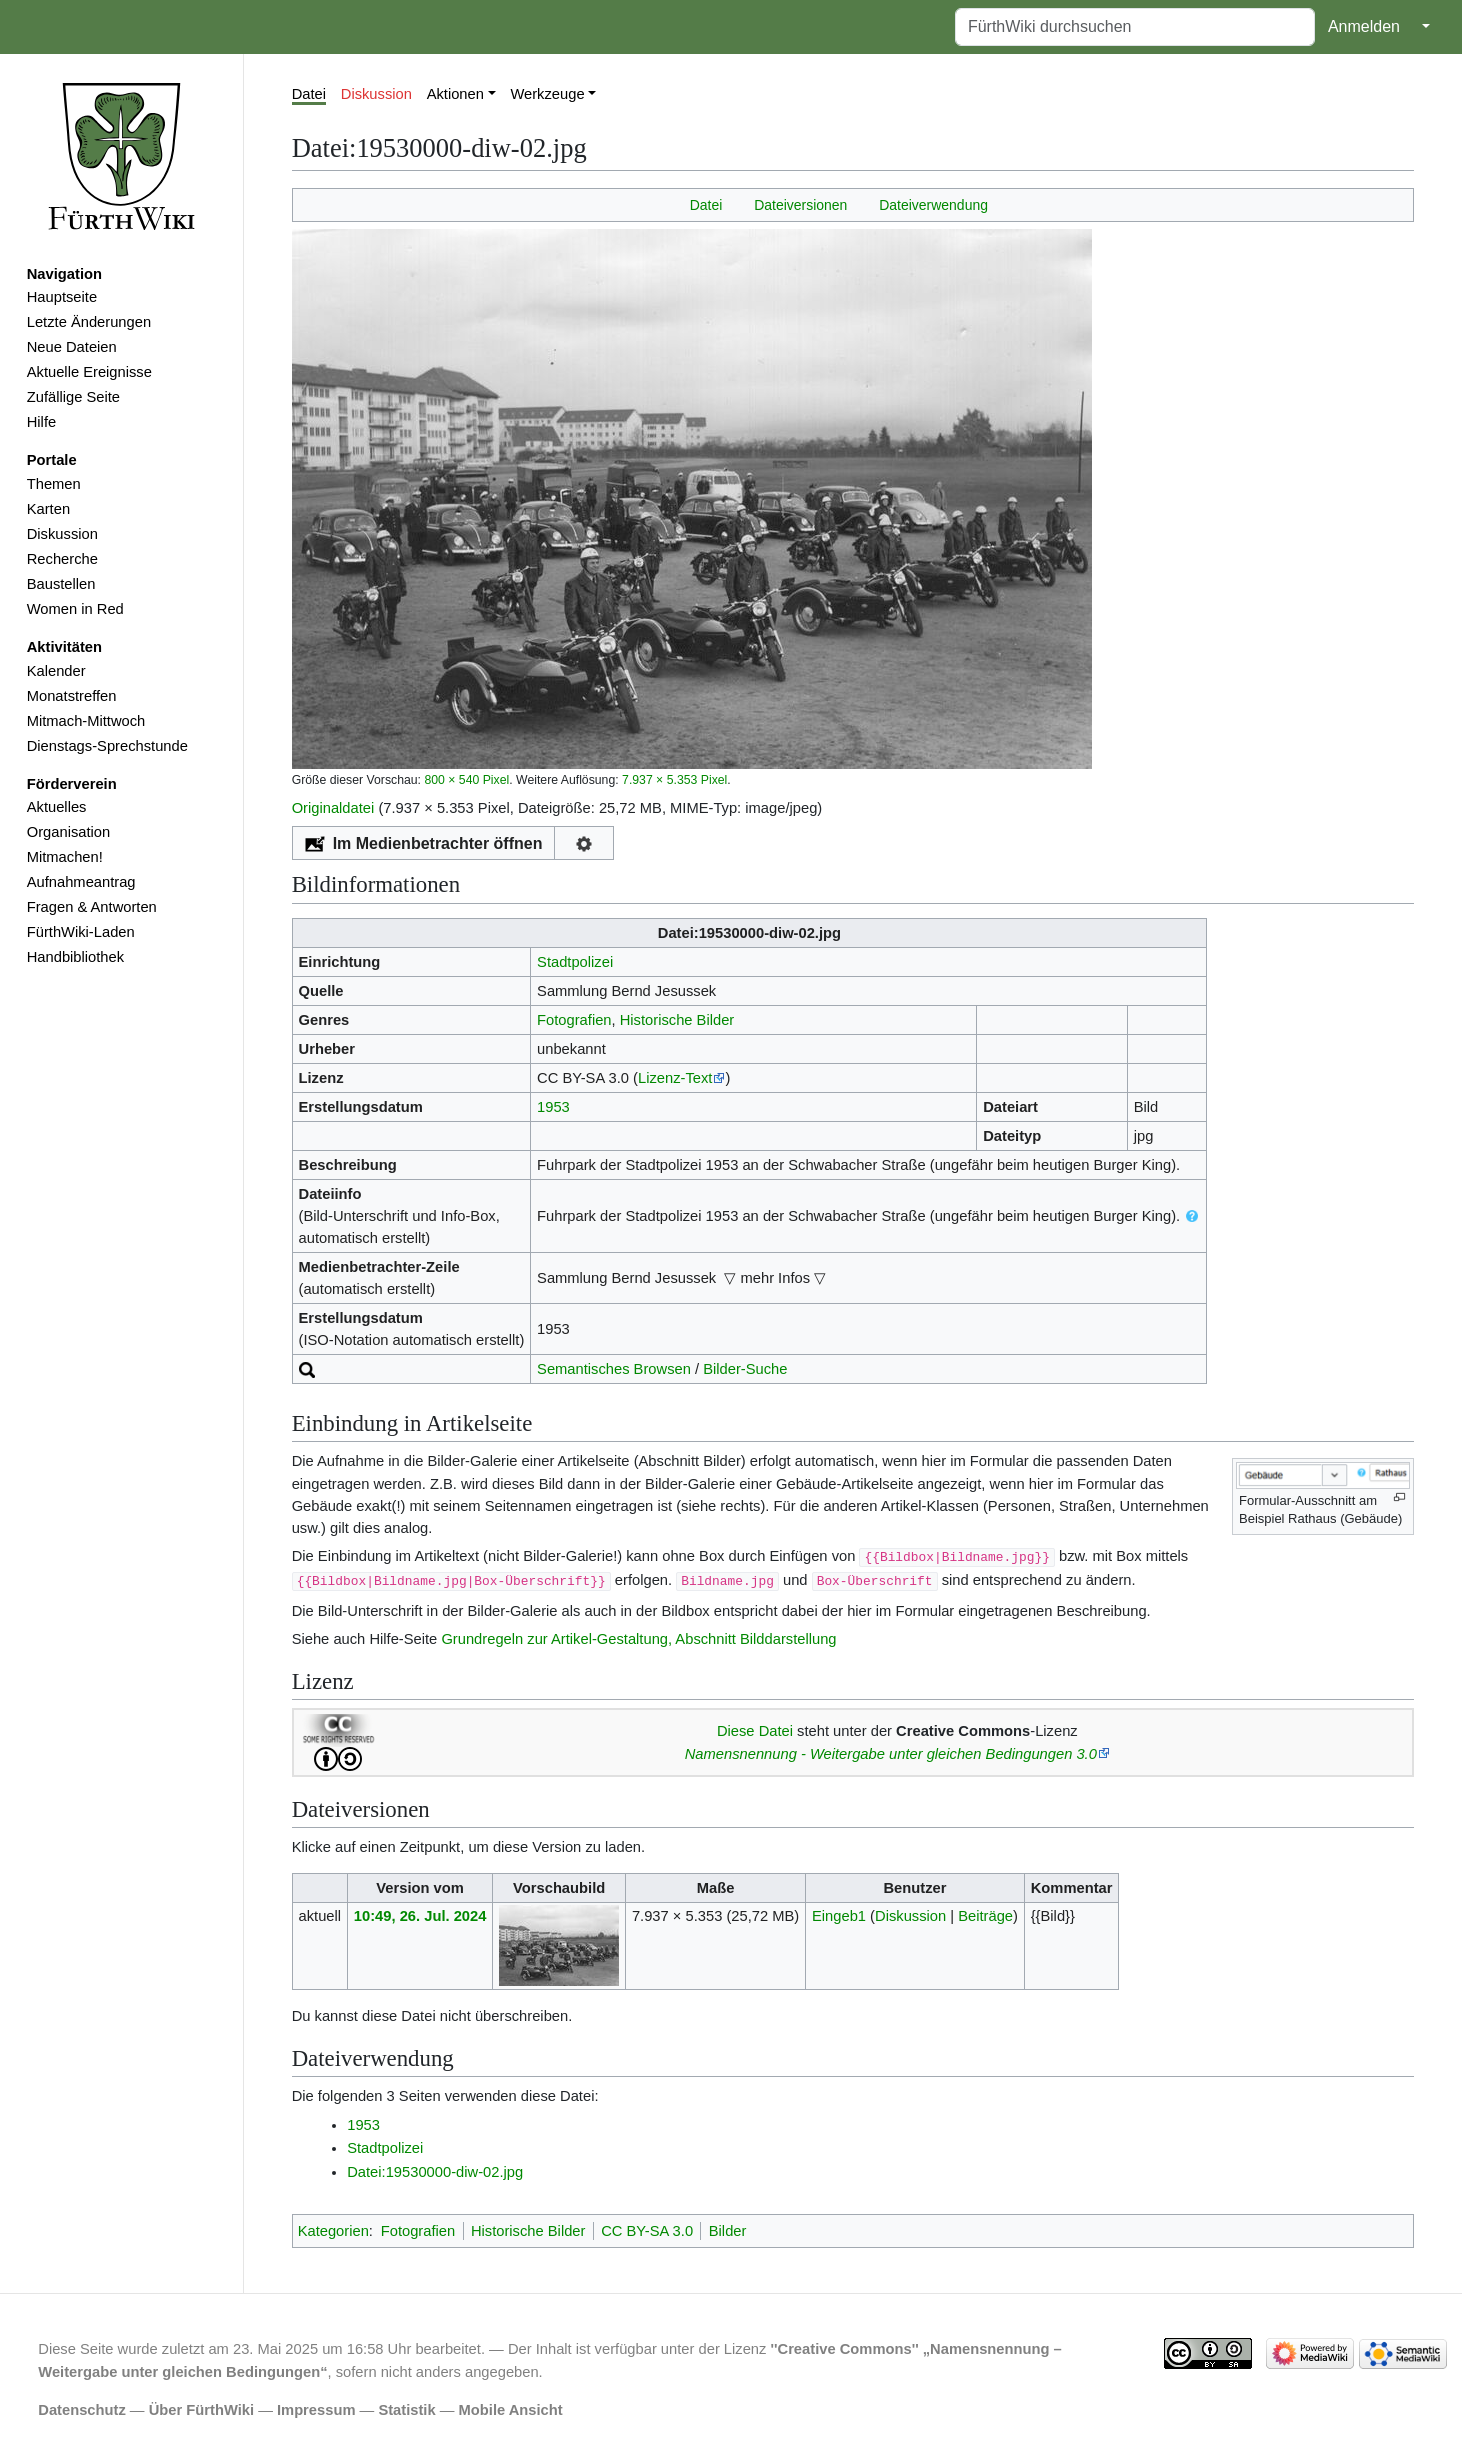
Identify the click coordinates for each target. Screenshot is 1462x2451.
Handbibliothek (75, 957)
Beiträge (985, 1916)
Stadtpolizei (575, 962)
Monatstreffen (72, 696)
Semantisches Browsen (614, 1369)
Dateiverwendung (933, 205)
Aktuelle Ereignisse (89, 372)
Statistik (406, 2410)
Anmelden (1364, 26)
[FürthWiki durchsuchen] (1135, 27)
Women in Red (75, 609)
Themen (54, 484)
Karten (48, 509)
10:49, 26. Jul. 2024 (420, 1916)
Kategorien (333, 2231)
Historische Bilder (677, 1020)
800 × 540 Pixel (466, 780)
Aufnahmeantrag (81, 882)
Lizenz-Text (675, 1078)
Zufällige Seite (73, 397)
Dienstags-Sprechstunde (107, 746)
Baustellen (61, 584)
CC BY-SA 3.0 (647, 2231)
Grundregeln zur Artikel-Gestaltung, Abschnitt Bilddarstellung (638, 1639)
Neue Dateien (72, 347)
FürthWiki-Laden (81, 932)
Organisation (68, 832)
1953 (553, 1107)
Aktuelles (57, 807)
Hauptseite (62, 297)
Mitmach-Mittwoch (86, 721)
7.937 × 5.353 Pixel (674, 780)
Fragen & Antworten (92, 907)
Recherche (62, 559)
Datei (309, 94)
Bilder (728, 2231)
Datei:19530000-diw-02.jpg (435, 2172)
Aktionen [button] (455, 94)
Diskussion (62, 534)
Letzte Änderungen (89, 322)
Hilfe (41, 422)
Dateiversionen (800, 205)
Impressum (316, 2410)
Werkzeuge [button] (547, 94)
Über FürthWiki (201, 2410)
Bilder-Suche (745, 1369)
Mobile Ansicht (511, 2410)
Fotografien (574, 1020)
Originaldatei (333, 808)
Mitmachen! (65, 857)
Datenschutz (82, 2410)
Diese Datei (755, 1731)
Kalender (56, 671)
